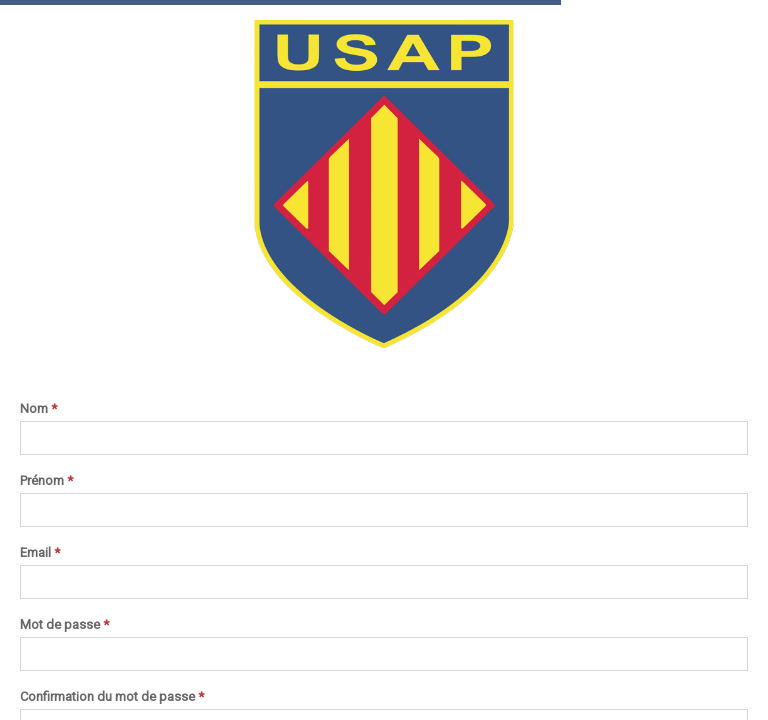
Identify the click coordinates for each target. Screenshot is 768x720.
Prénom (46, 481)
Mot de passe (64, 625)
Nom (38, 409)
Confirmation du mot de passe (112, 697)
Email (40, 553)
